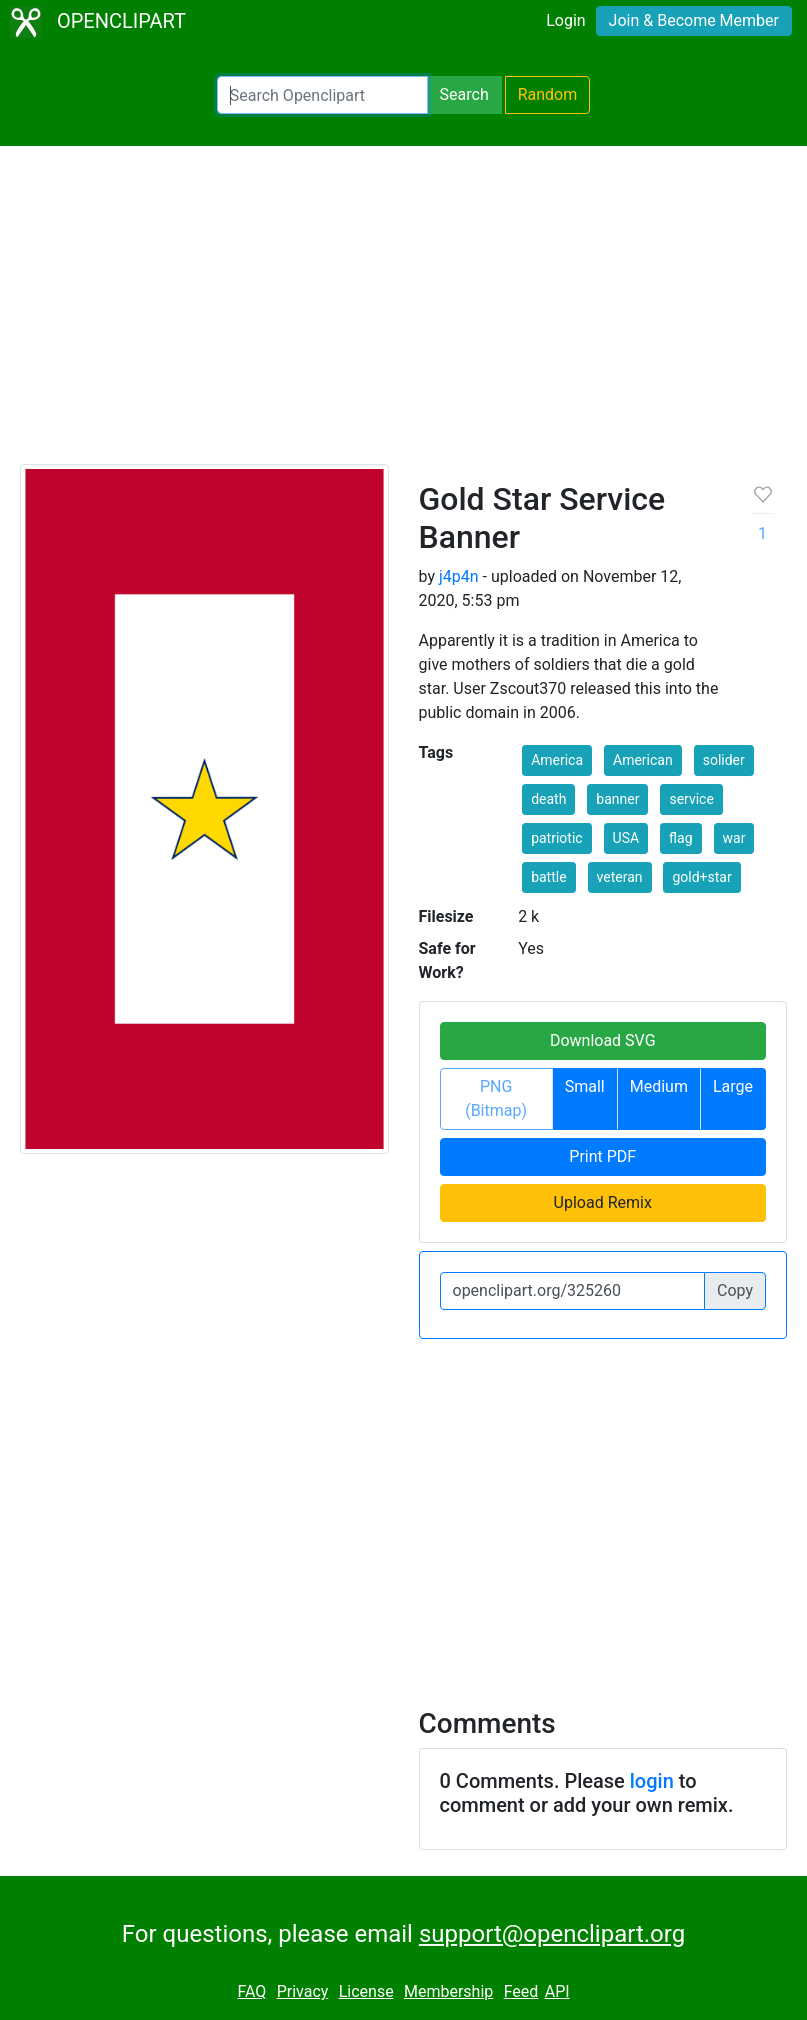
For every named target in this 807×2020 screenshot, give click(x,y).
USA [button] (626, 838)
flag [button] (680, 838)
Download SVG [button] (603, 1040)
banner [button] (617, 799)
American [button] (643, 760)
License (366, 1991)
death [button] (548, 799)
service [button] (691, 799)
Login (565, 20)
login (652, 1781)
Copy (735, 1290)
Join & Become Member (694, 20)
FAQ (251, 1991)
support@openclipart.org (552, 1934)
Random (548, 94)
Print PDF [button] (602, 1156)
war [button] (734, 838)
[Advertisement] (403, 314)
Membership (448, 1991)
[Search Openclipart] (322, 95)
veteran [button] (620, 877)
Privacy (303, 1991)
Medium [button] (659, 1086)
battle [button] (548, 877)
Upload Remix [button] (603, 1202)
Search (464, 94)
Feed (521, 1991)
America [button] (557, 760)
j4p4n (459, 576)
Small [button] (585, 1086)
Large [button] (733, 1086)
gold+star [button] (701, 877)
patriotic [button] (557, 838)
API (557, 1991)
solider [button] (724, 760)
